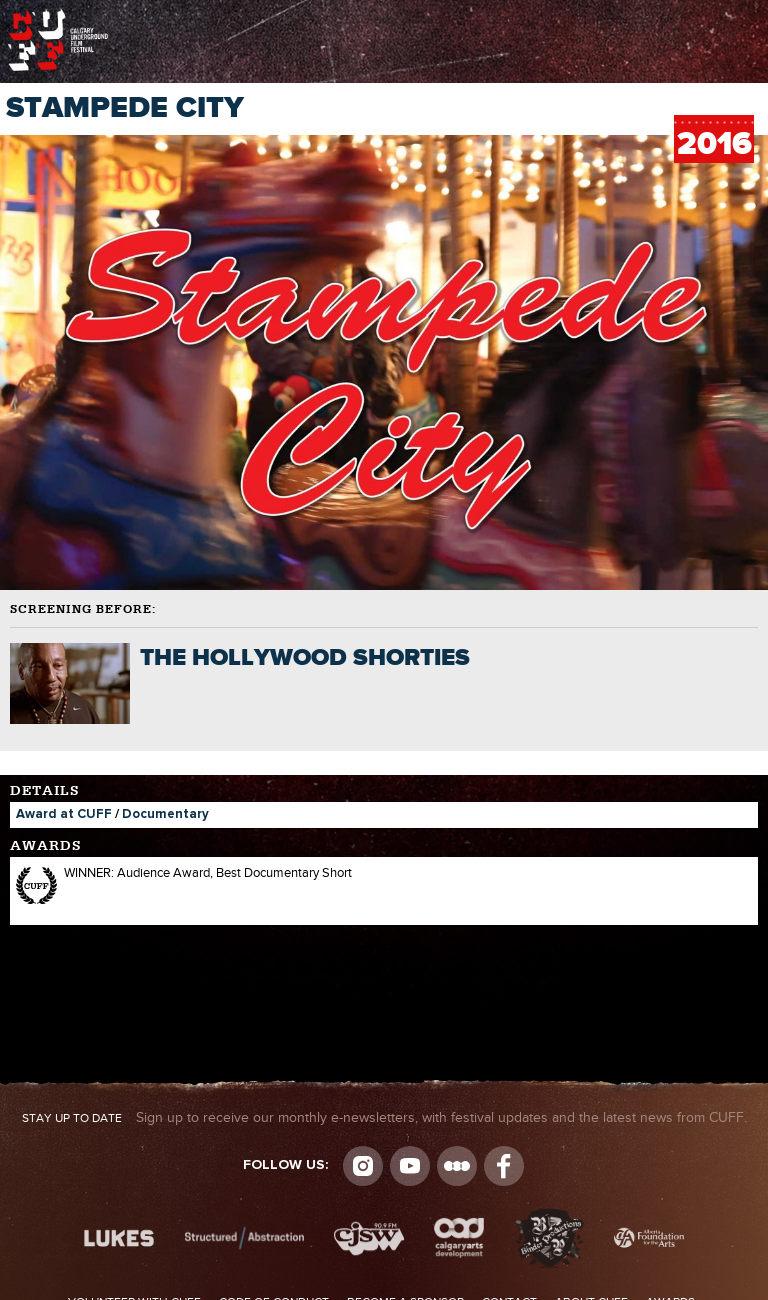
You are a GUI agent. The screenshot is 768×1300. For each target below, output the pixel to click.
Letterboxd (457, 1166)
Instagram (363, 1166)
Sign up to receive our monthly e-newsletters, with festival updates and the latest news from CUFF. (384, 1118)
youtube (410, 1166)
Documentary (165, 814)
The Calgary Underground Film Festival (58, 15)
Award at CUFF (64, 814)
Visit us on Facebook (504, 1166)
